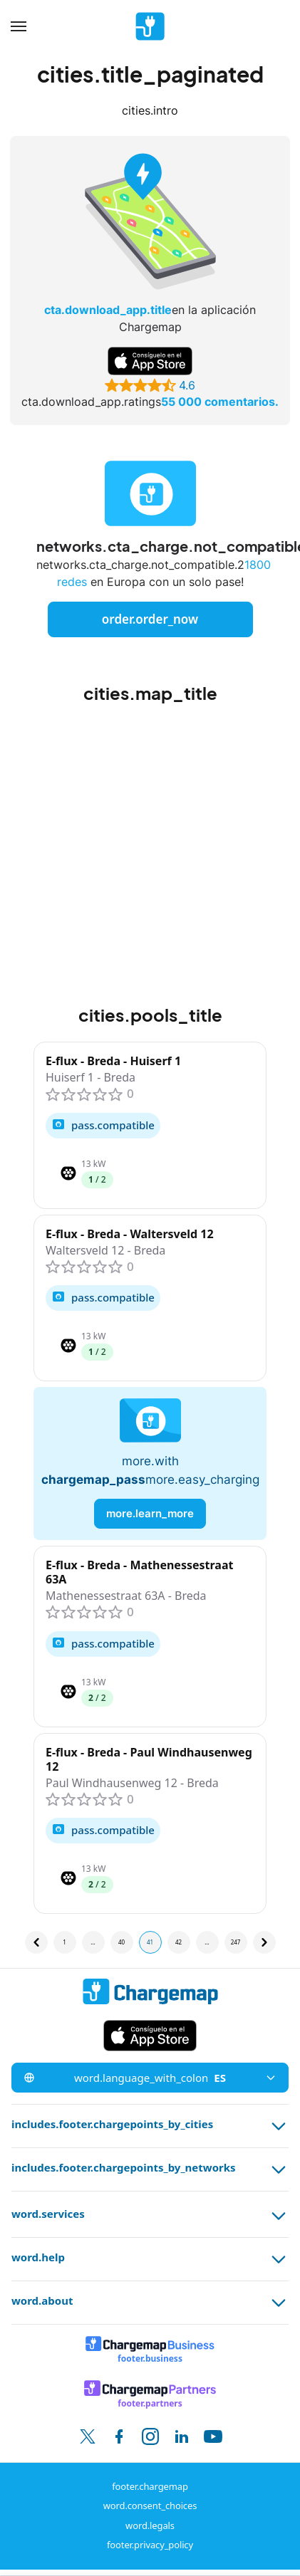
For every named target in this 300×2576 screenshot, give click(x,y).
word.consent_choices (150, 2505)
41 (150, 1942)
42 (178, 1942)
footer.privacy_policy (150, 2544)
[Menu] (18, 26)
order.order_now (150, 619)
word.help (150, 2259)
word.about (150, 2303)
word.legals (150, 2525)
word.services (150, 2216)
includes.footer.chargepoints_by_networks (150, 2169)
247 (236, 1942)
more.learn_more (150, 1513)
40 (121, 1942)
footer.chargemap (150, 2486)
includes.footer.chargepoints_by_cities (150, 2126)
